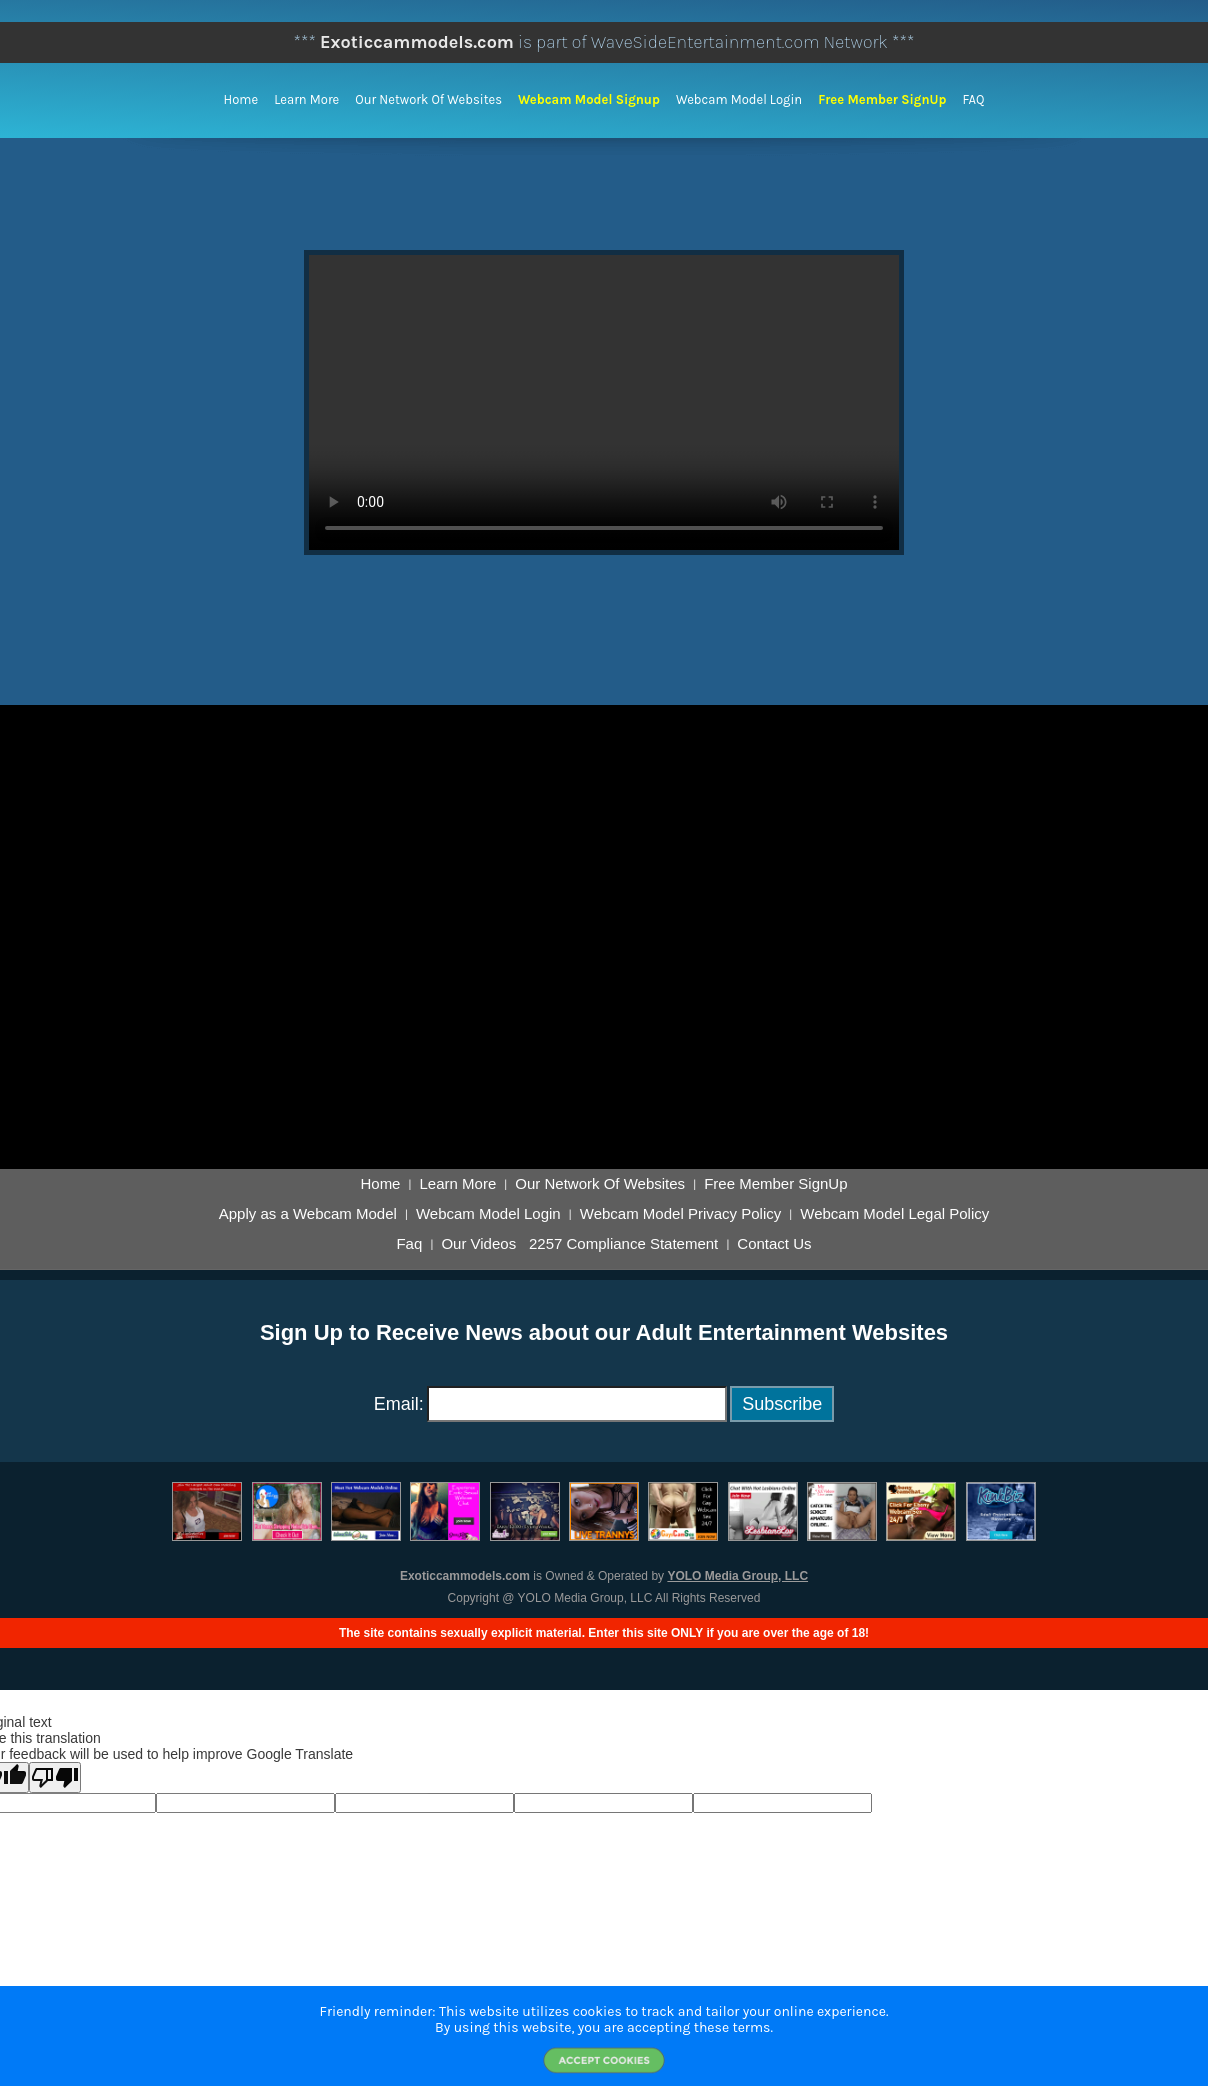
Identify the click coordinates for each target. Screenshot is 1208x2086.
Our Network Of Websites (600, 1184)
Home (241, 99)
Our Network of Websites (428, 99)
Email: (399, 1404)
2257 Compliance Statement (623, 1244)
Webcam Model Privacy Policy (680, 1214)
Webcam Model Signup (589, 99)
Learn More (306, 99)
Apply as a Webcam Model (308, 1214)
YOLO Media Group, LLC (737, 1576)
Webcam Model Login (739, 99)
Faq (409, 1244)
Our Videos (478, 1244)
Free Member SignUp (882, 99)
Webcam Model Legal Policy (894, 1214)
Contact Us (774, 1244)
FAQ (973, 99)
